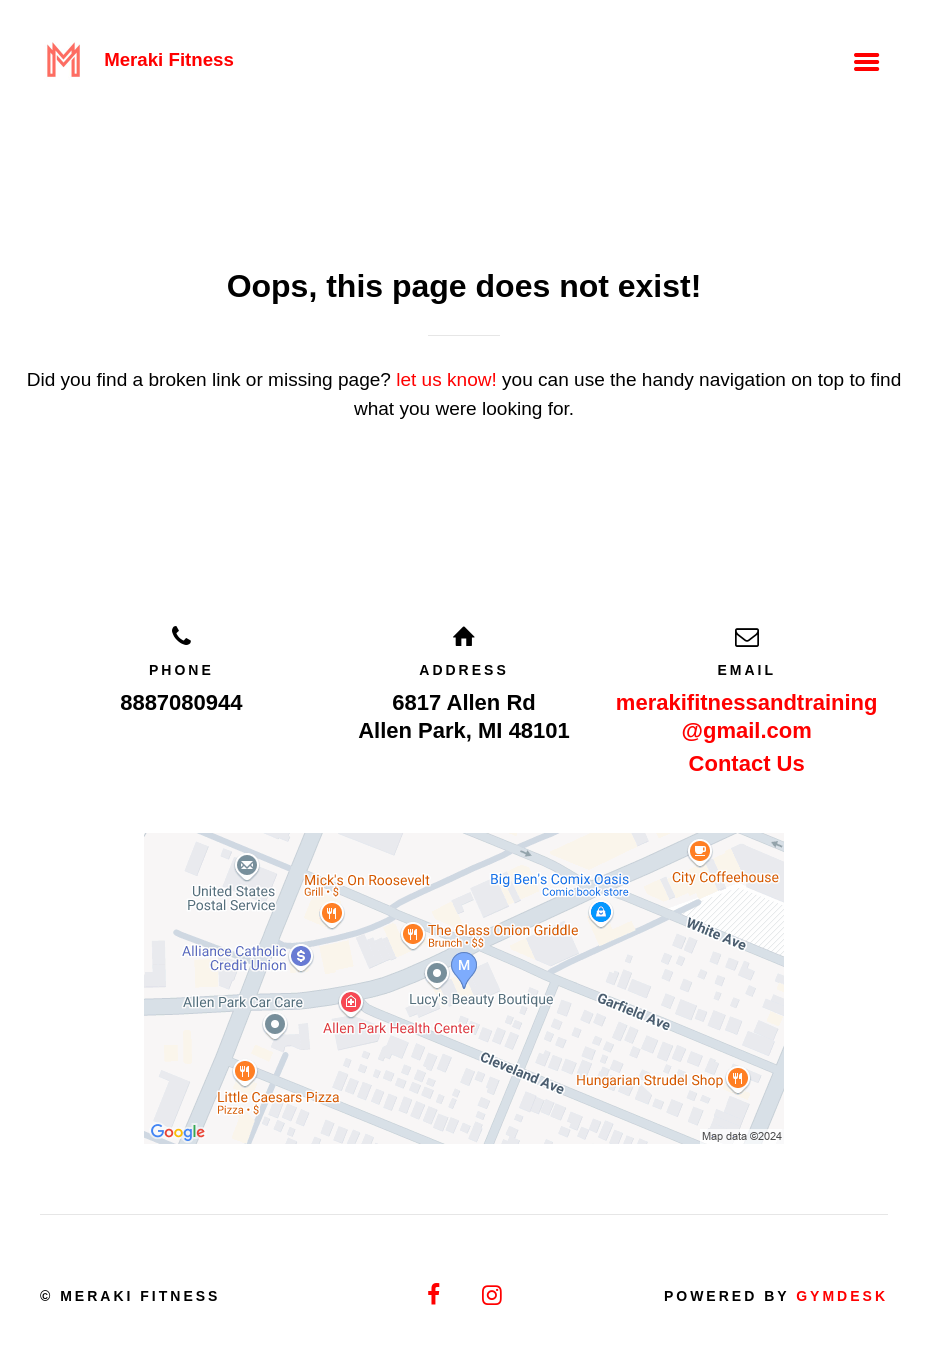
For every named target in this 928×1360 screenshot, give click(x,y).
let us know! (446, 379)
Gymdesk (842, 1296)
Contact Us (747, 763)
